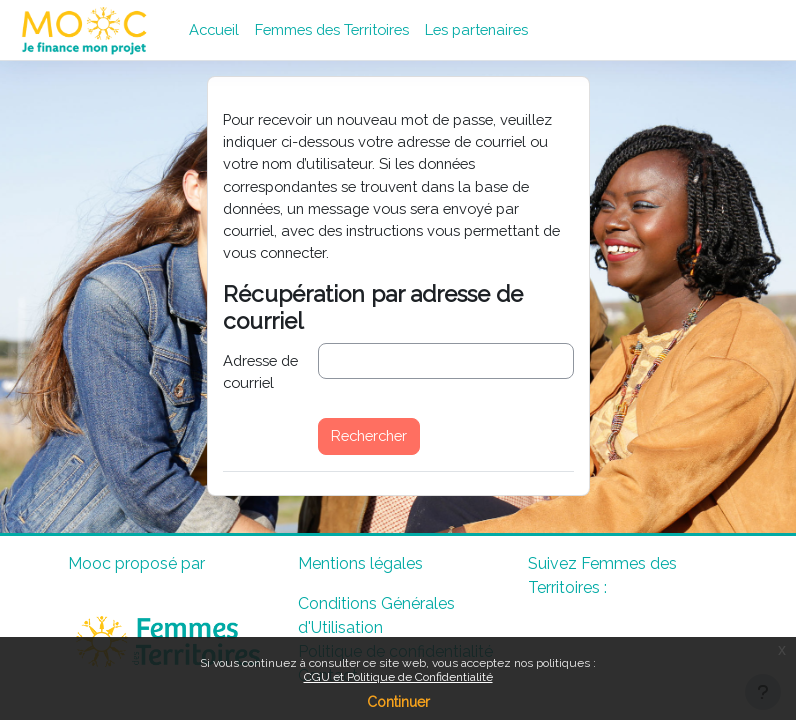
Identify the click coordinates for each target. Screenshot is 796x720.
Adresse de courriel (260, 371)
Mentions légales (360, 563)
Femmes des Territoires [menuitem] (332, 29)
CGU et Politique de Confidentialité (398, 677)
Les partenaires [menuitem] (476, 29)
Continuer (398, 702)
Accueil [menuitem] (214, 29)
